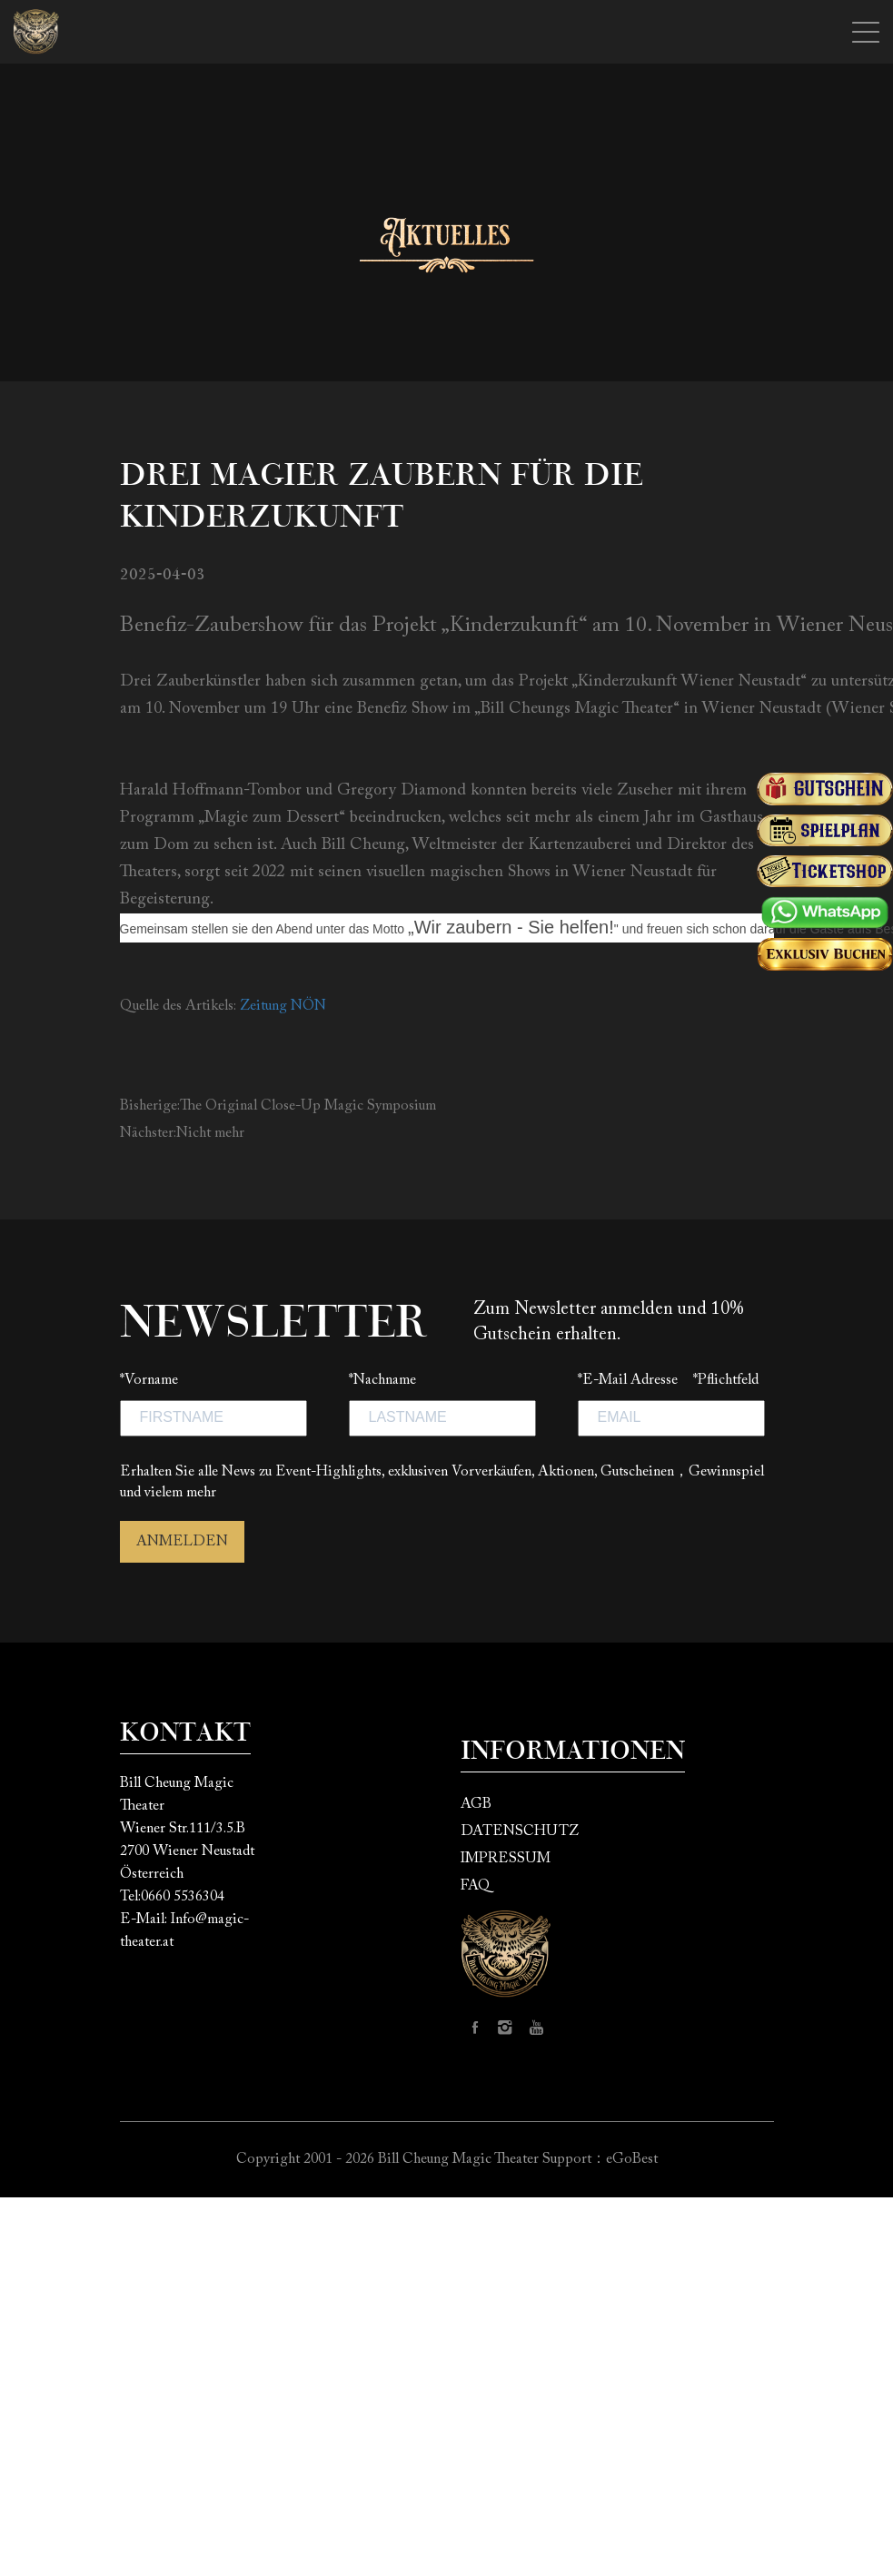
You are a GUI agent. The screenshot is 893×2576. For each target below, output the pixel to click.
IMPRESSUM (506, 1858)
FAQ (475, 1886)
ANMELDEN (182, 1542)
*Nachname (382, 1380)
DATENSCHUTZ (520, 1831)
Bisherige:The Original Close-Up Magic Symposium (278, 1106)
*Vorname (149, 1380)
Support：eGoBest (600, 2159)
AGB (476, 1804)
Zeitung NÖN (283, 1006)
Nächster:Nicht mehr (182, 1133)
